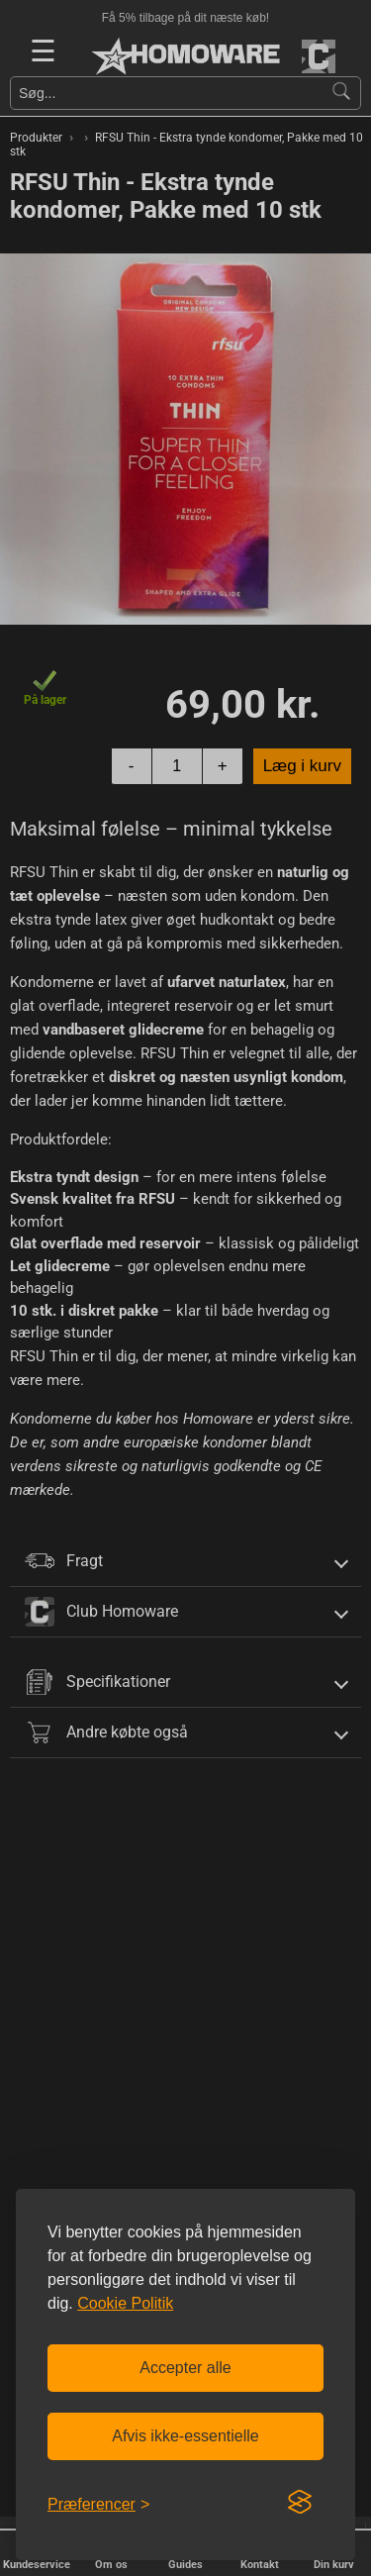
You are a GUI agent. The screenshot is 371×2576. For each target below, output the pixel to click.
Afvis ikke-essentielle (185, 2435)
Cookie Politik (125, 2303)
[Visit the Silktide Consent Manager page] (300, 2502)
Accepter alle (185, 2367)
